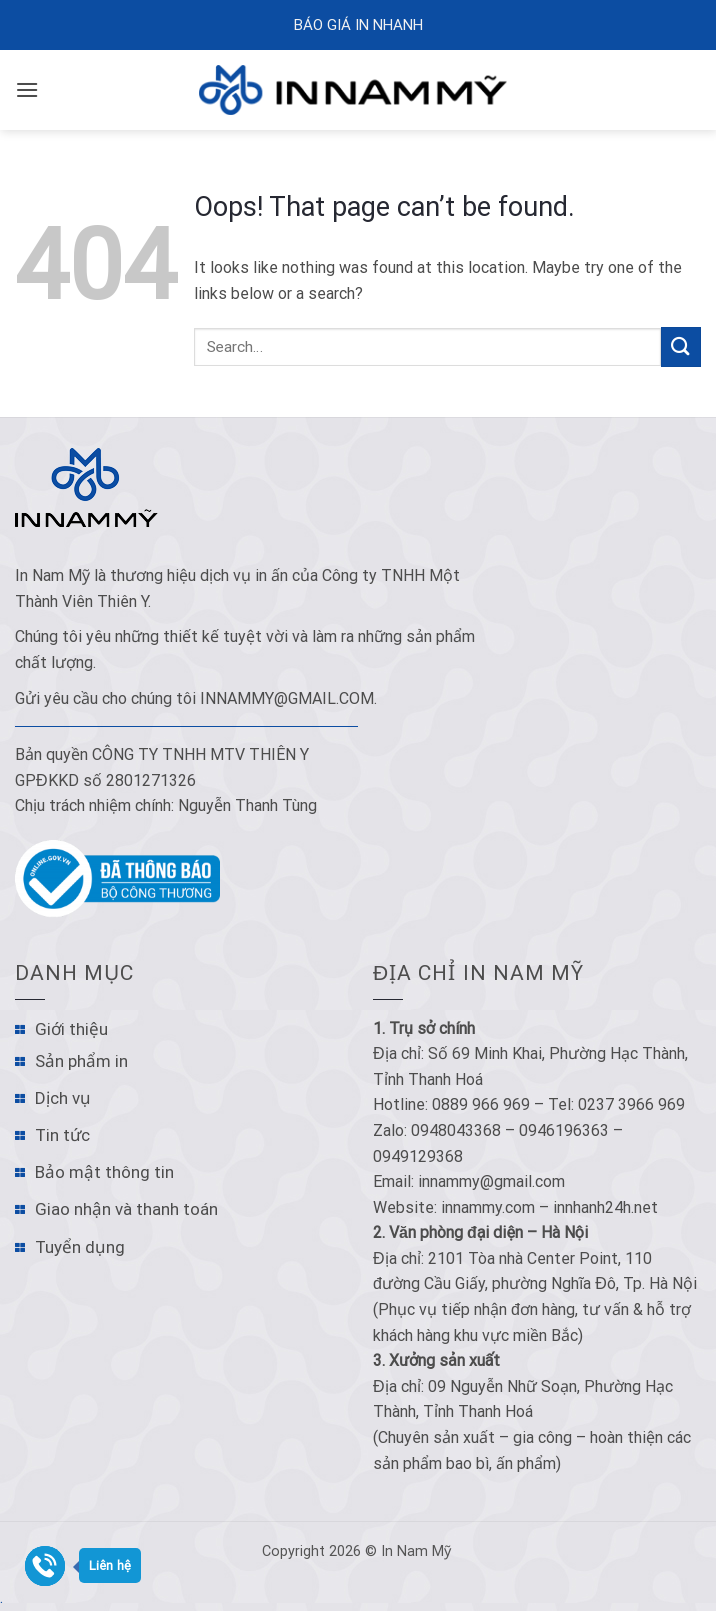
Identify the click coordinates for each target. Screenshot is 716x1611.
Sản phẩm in (81, 1061)
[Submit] (681, 346)
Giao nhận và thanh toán (126, 1209)
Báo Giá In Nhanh (358, 25)
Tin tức (62, 1135)
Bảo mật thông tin (104, 1172)
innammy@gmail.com (287, 698)
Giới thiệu (71, 1029)
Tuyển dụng (80, 1247)
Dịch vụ (63, 1098)
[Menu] (27, 89)
